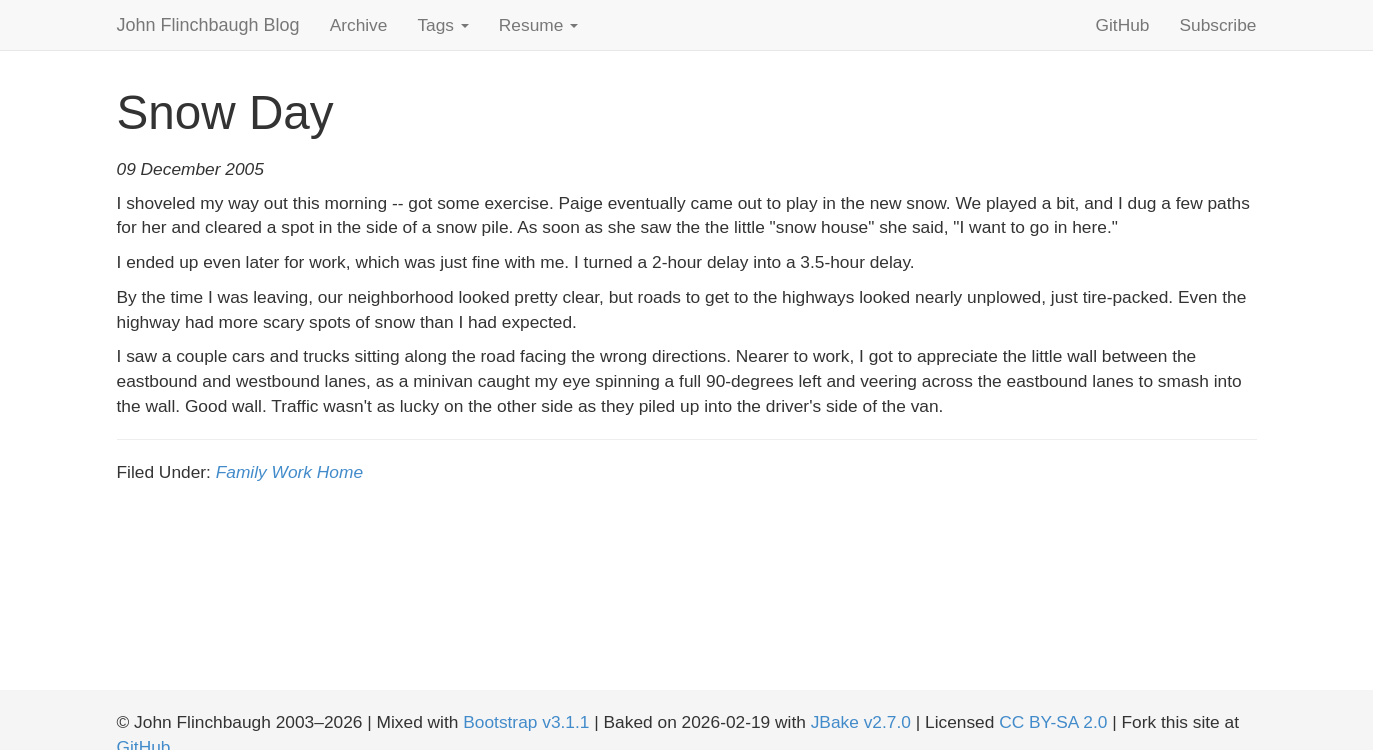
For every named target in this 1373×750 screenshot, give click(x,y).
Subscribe (1217, 25)
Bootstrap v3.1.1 (526, 722)
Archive (359, 25)
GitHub (1123, 25)
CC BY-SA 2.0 (1053, 722)
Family (241, 472)
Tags (442, 25)
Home (340, 472)
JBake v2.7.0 (861, 722)
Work (292, 472)
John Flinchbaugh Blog (208, 25)
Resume (538, 25)
